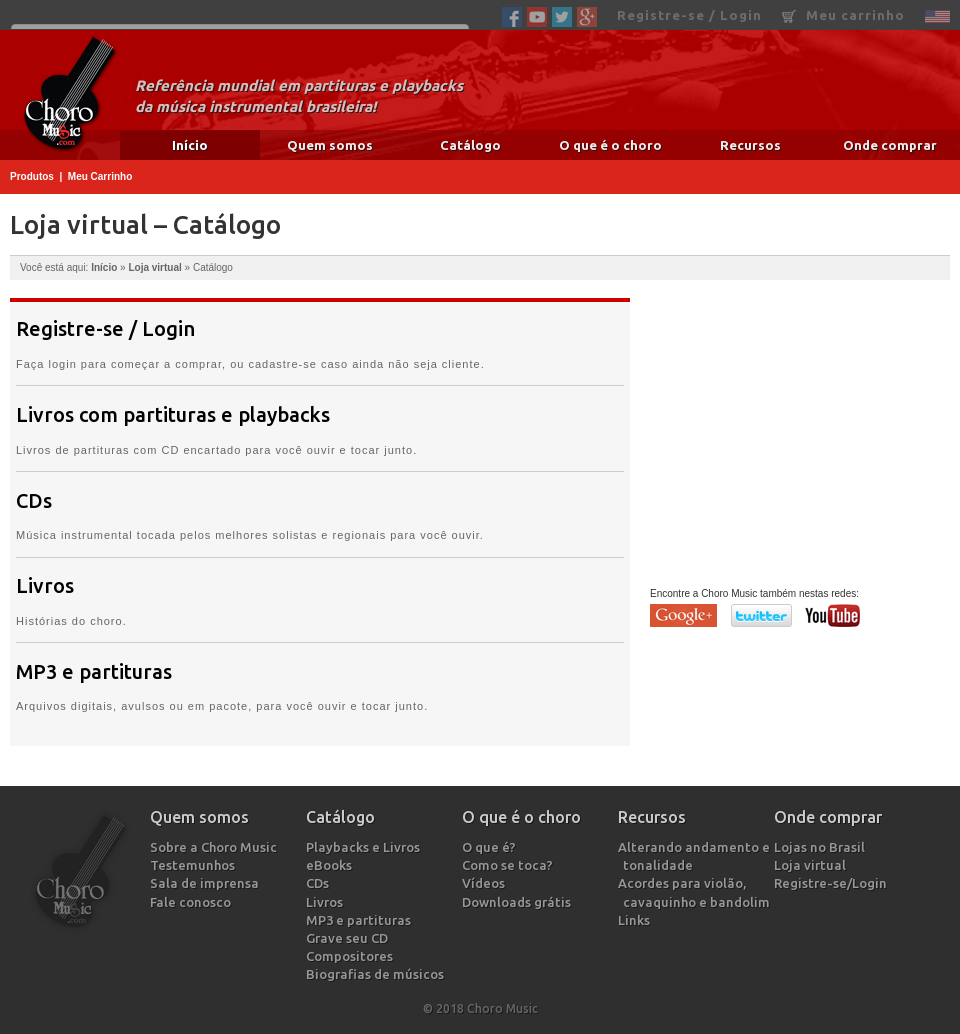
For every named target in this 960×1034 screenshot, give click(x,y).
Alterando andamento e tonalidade (696, 856)
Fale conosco (193, 902)
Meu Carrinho (100, 176)
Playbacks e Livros (365, 847)
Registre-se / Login (689, 15)
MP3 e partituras (94, 672)
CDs (34, 501)
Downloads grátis (519, 902)
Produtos (32, 176)
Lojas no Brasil (822, 847)
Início (190, 145)
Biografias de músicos (377, 974)
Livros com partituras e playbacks (173, 415)
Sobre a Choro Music (216, 847)
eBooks (331, 865)
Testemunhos (195, 865)
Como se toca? (510, 865)
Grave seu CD (349, 938)
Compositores (352, 956)
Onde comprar (890, 145)
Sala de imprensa (207, 883)
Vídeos (486, 883)
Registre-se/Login (833, 883)
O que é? (491, 847)
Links (636, 920)
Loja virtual (154, 267)
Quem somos (330, 145)
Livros (45, 586)
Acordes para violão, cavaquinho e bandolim (696, 892)
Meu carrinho (843, 15)
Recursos (750, 145)
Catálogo (470, 145)
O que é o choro (610, 145)
